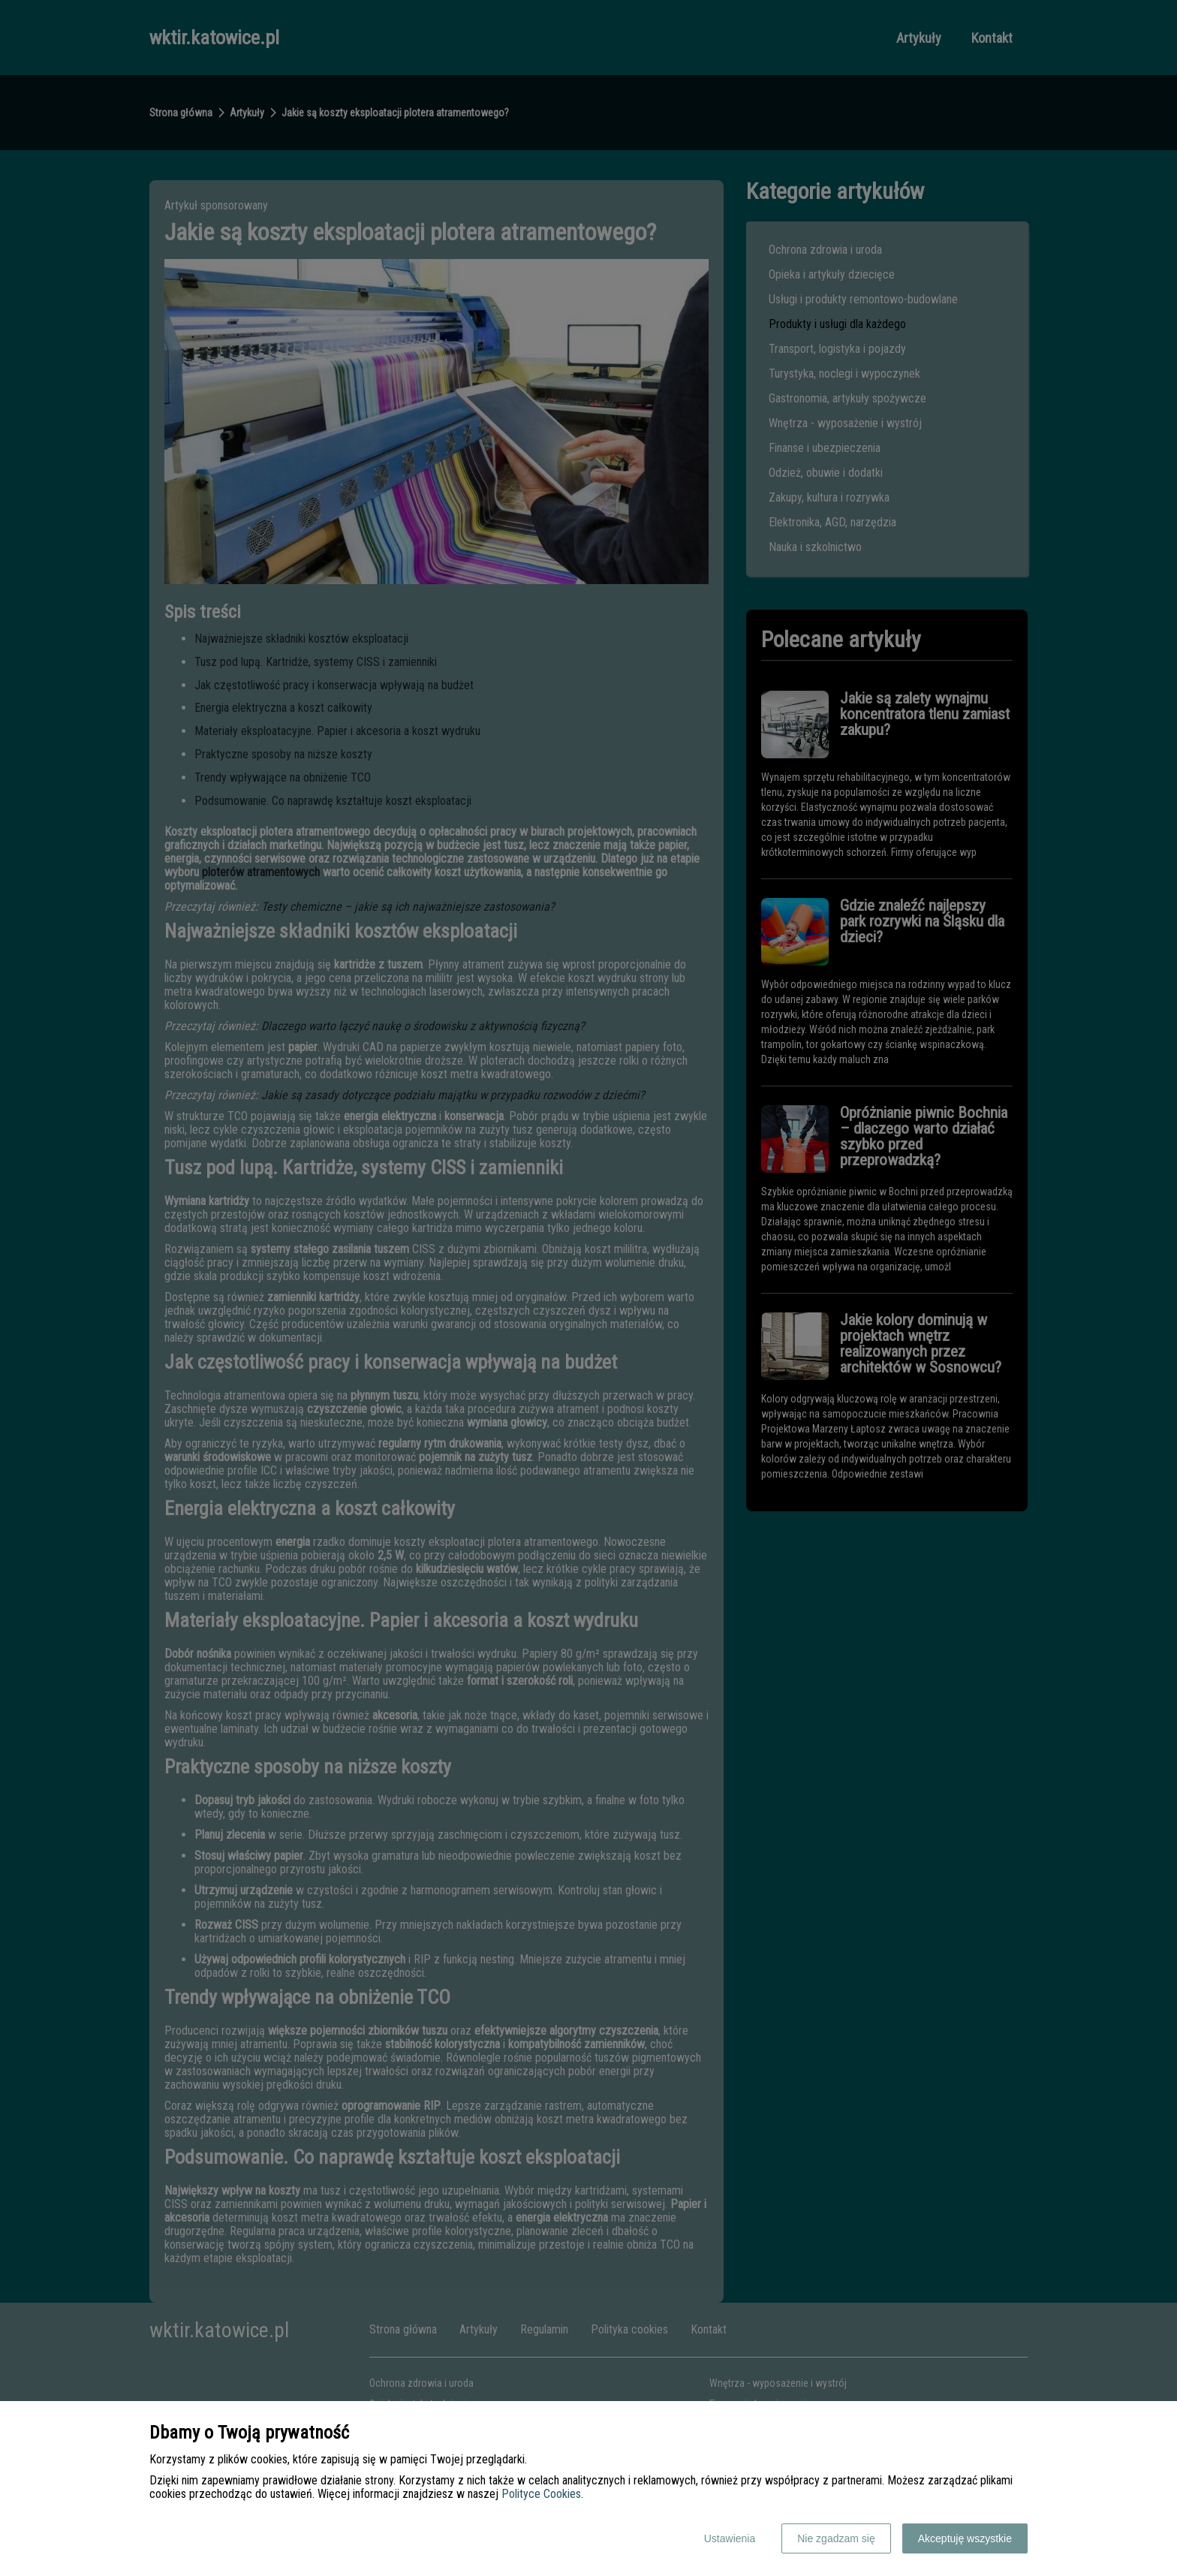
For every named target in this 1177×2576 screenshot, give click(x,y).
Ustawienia (729, 2538)
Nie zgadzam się (836, 2538)
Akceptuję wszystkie (965, 2538)
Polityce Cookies (541, 2494)
